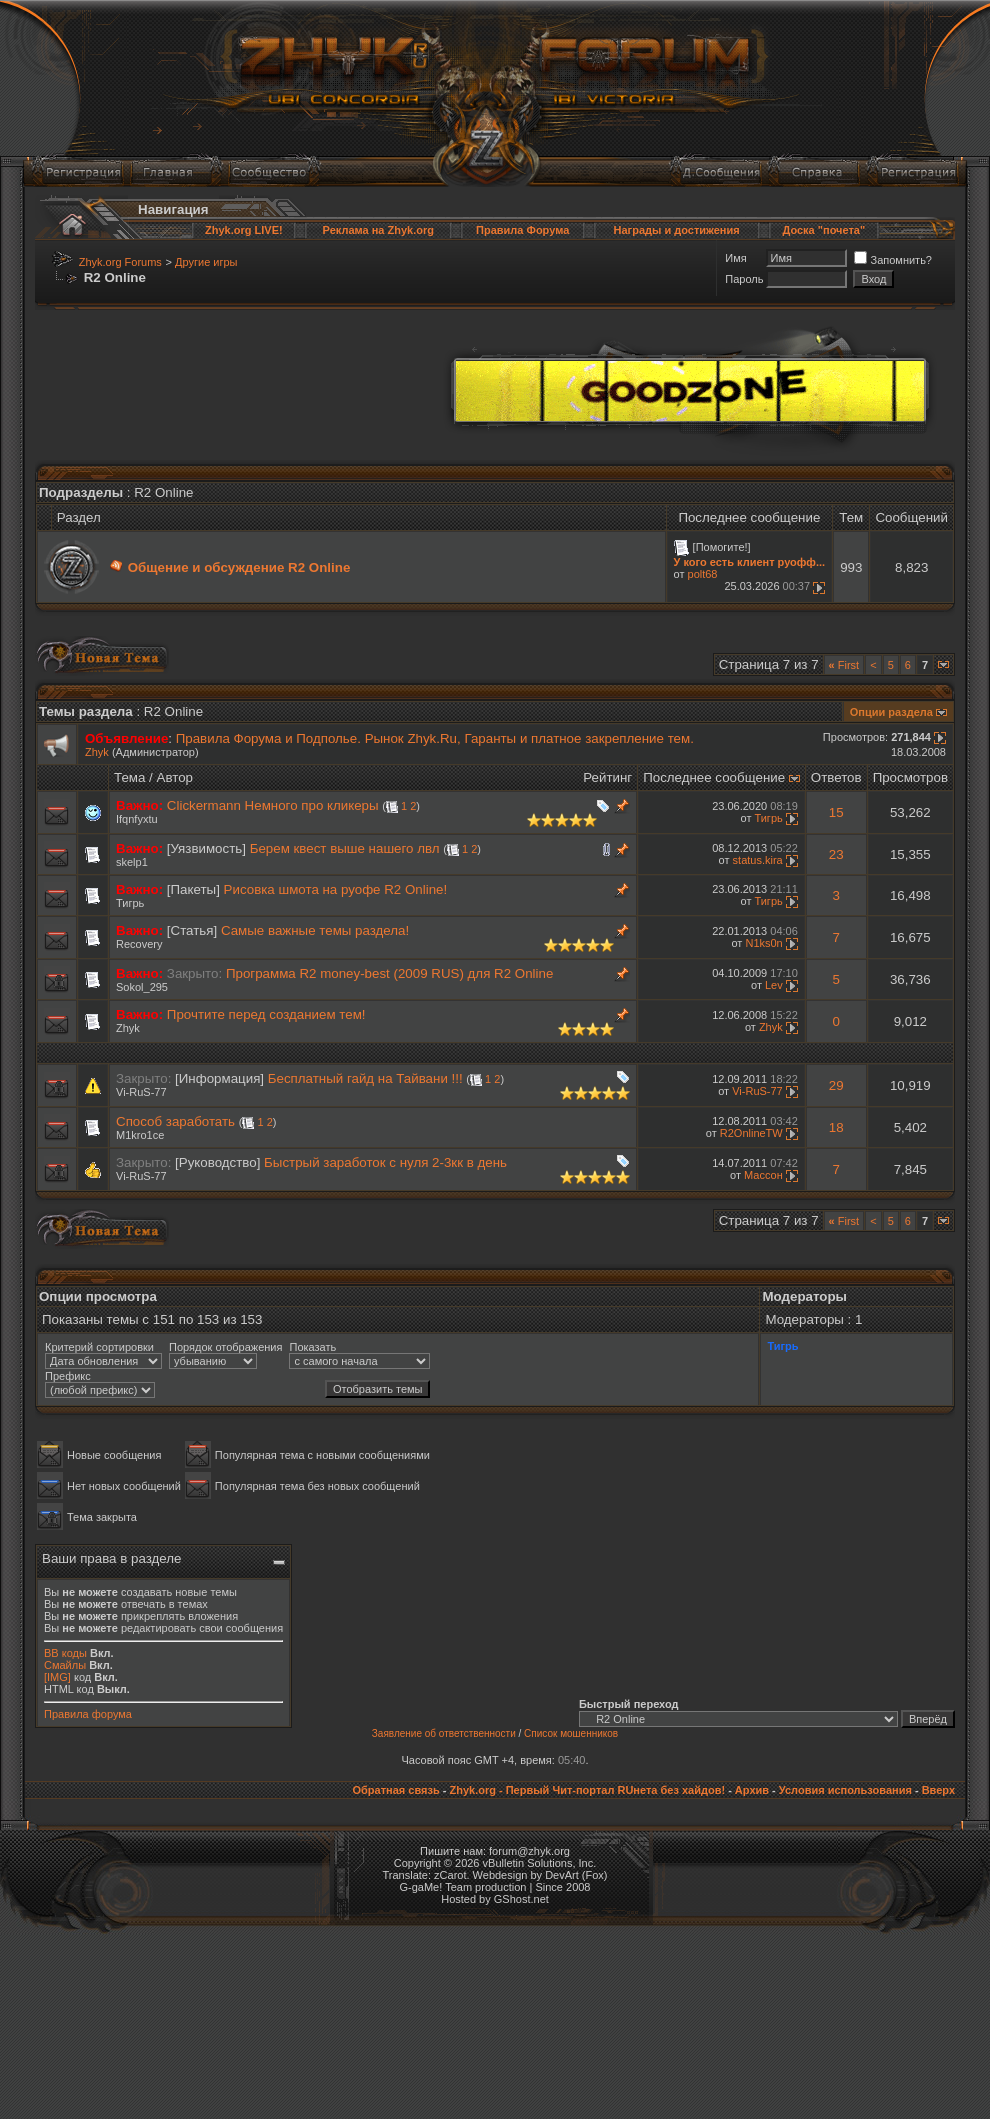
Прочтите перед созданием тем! (266, 1014)
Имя (735, 258)
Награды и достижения (677, 230)
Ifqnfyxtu (137, 819)
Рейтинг (607, 777)
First (844, 665)
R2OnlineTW (751, 1133)
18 (836, 1127)
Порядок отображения (225, 1347)
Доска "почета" (823, 230)
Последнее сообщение (714, 777)
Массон (763, 1175)
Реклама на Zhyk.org (378, 230)
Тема (129, 777)
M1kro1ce (140, 1135)
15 (836, 812)
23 (836, 854)
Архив (752, 1790)
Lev (774, 985)
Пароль (744, 279)
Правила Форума (522, 230)
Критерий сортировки (99, 1347)
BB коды (65, 1653)
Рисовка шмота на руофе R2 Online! (336, 889)
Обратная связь (395, 1790)
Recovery (139, 944)
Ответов (836, 777)
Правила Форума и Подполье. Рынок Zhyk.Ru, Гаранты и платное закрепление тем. (435, 738)
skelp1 (132, 862)
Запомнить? (893, 260)
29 (836, 1085)
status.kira (758, 860)
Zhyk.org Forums (120, 262)
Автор (175, 777)
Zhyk (97, 752)
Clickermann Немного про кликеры (273, 805)
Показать (312, 1347)
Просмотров (910, 777)
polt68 (703, 574)
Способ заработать (175, 1121)
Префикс (68, 1376)
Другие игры (206, 262)
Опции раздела (891, 712)
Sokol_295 (142, 987)
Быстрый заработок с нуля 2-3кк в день (385, 1162)
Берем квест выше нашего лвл (345, 848)
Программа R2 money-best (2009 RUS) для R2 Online (389, 973)
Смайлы (65, 1665)
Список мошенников (571, 1733)
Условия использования (845, 1790)
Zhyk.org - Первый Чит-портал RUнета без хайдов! (587, 1790)
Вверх (938, 1790)
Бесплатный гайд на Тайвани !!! (365, 1078)
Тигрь (768, 818)
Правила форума (88, 1714)
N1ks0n (763, 943)
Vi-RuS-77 (141, 1092)
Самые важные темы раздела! (315, 930)
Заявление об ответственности (444, 1733)
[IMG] (57, 1677)
